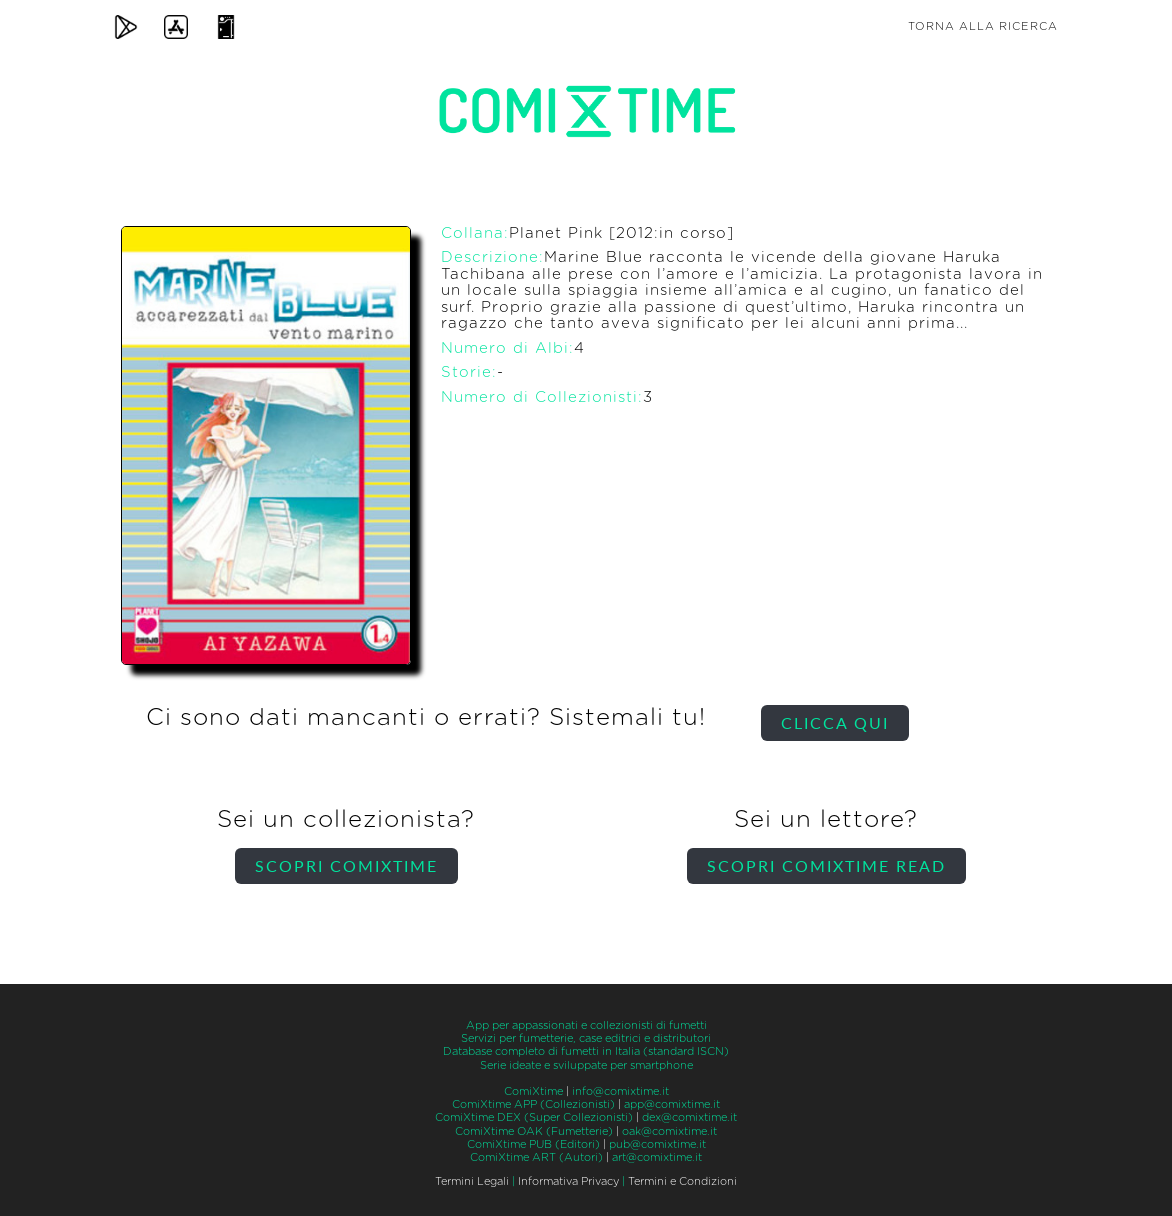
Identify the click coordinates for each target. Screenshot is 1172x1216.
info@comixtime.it (620, 1091)
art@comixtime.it (657, 1157)
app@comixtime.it (672, 1104)
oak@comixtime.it (669, 1131)
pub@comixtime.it (657, 1144)
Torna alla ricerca (983, 26)
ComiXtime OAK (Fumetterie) (534, 1131)
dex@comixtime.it (689, 1117)
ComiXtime (533, 1091)
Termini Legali (472, 1181)
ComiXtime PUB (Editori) (533, 1144)
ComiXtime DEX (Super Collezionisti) (534, 1117)
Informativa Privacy (568, 1181)
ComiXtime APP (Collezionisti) (533, 1104)
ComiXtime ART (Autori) (536, 1157)
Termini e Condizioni (682, 1181)
